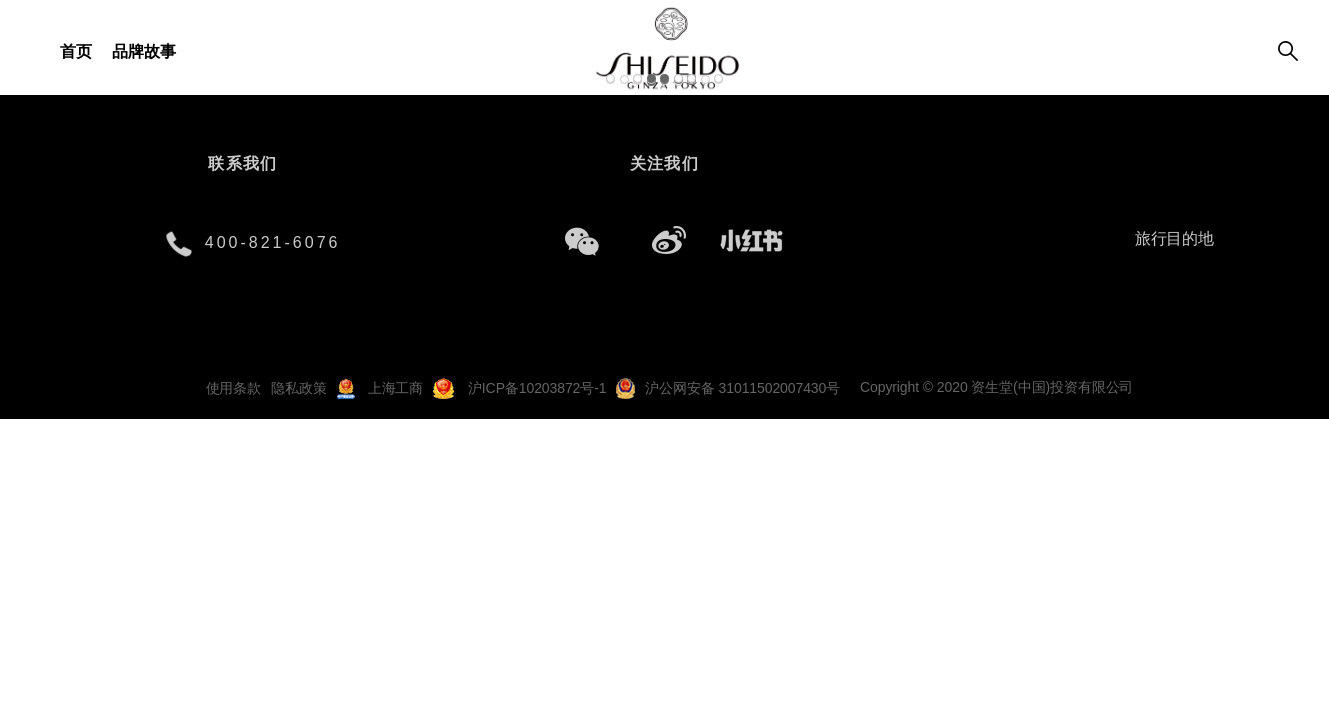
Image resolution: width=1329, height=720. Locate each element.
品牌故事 (144, 51)
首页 (76, 51)
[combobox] (1180, 239)
